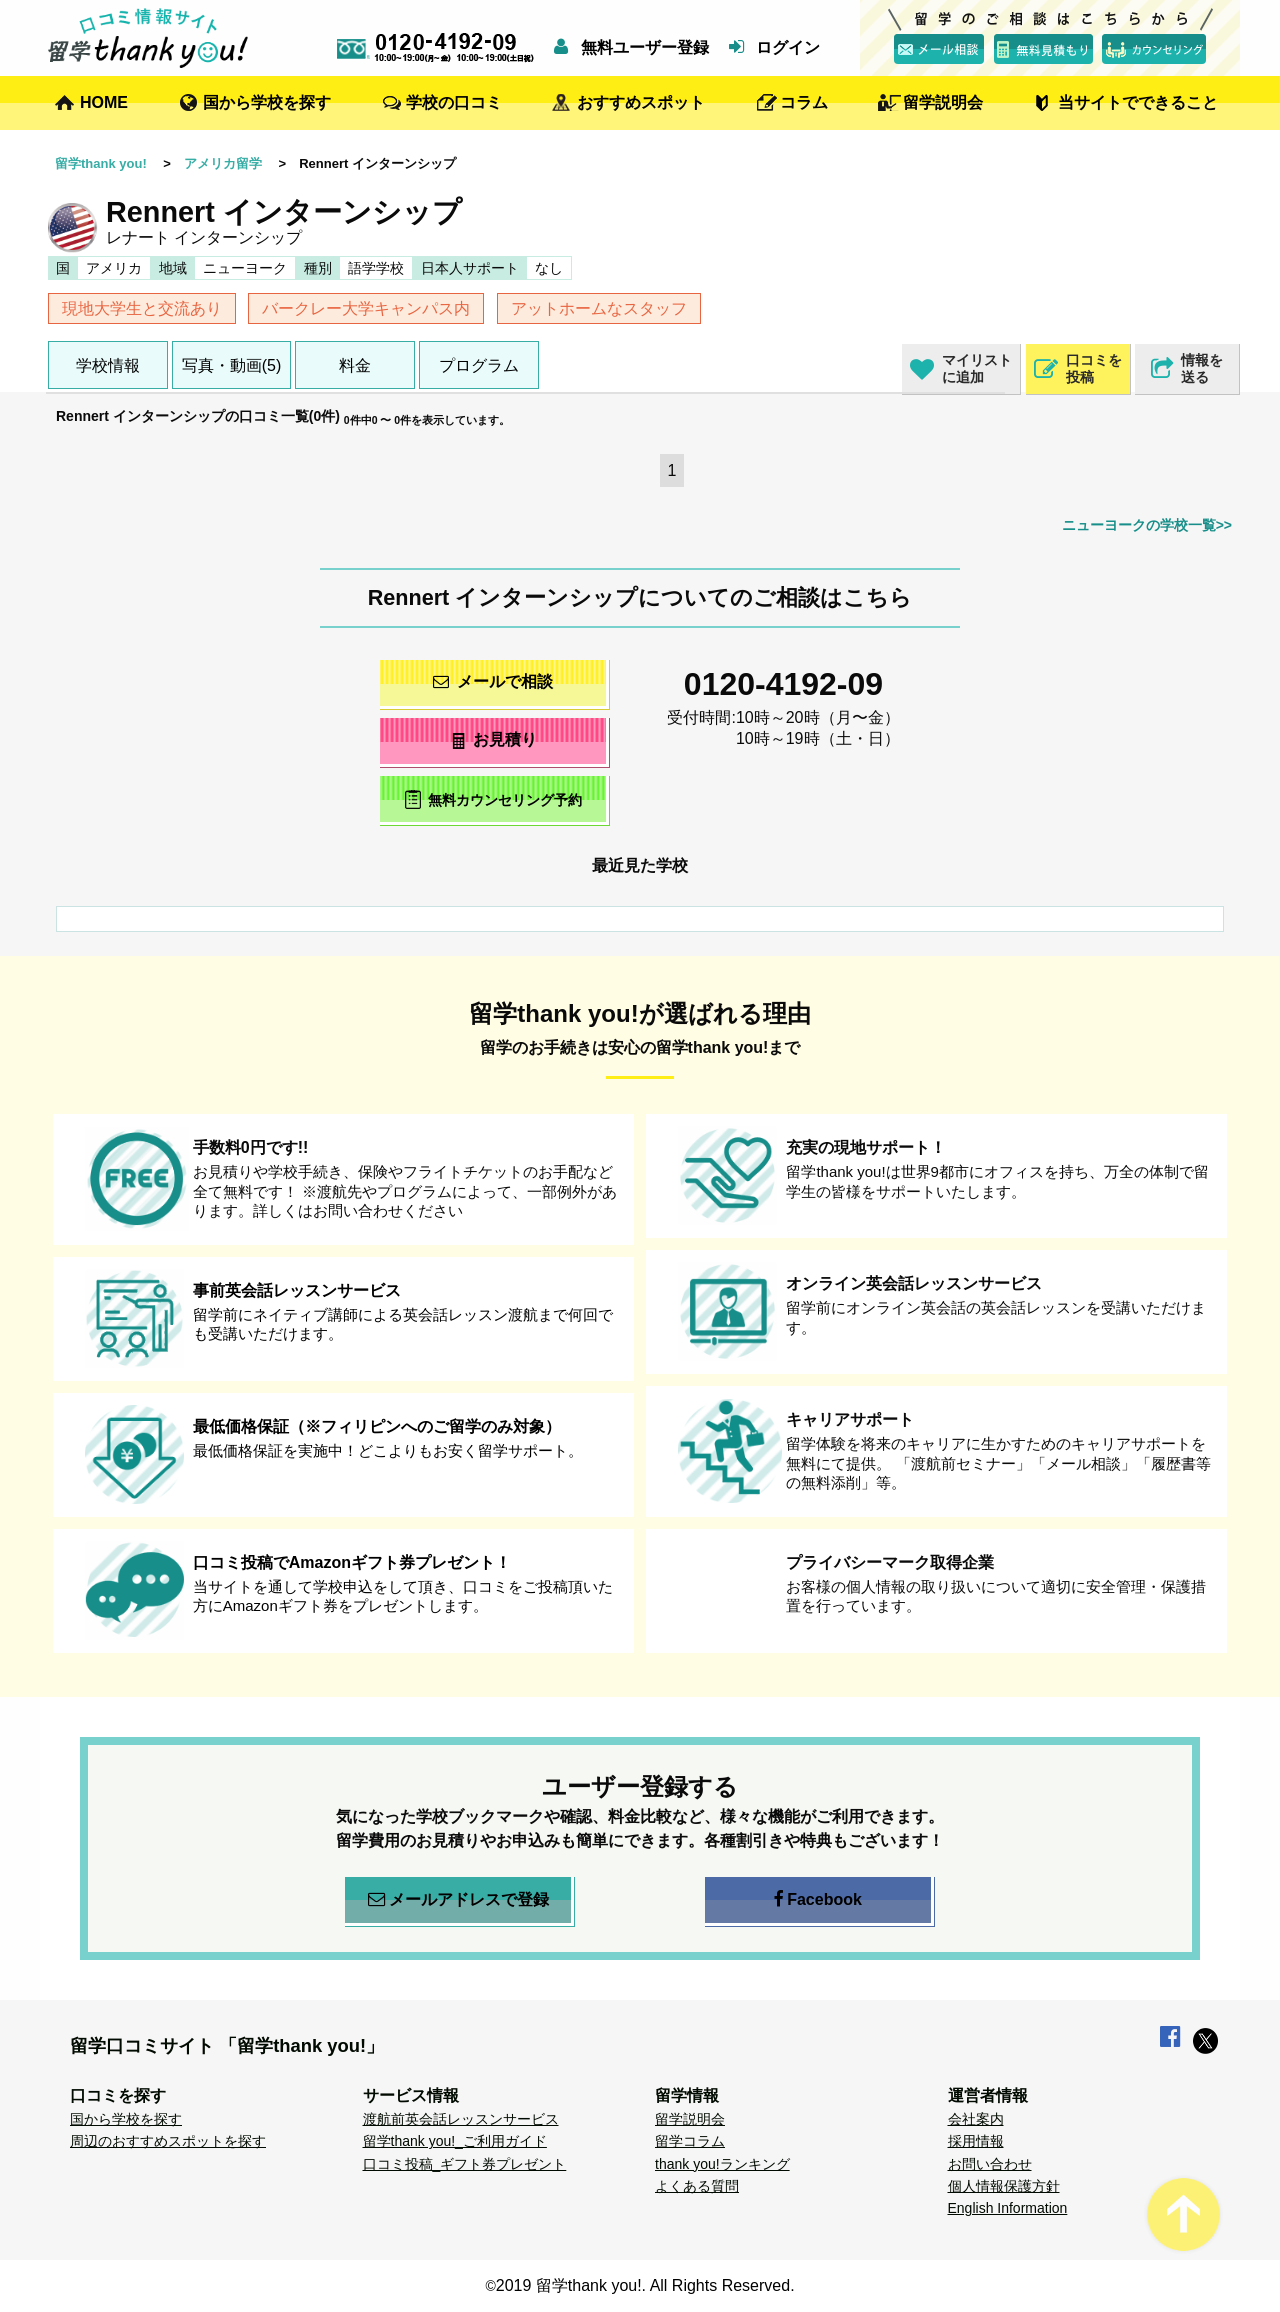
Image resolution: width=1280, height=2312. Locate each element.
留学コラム (690, 2141)
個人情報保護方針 (1004, 2186)
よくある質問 (697, 2186)
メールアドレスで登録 (458, 1900)
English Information (1008, 2208)
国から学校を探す (267, 102)
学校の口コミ (454, 102)
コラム (804, 102)
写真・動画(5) (232, 365)
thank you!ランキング (722, 2164)
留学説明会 (943, 102)
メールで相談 (493, 681)
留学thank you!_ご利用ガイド (455, 2141)
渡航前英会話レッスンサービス (461, 2119)
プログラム (479, 365)
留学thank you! (101, 163)
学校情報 (108, 365)
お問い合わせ (990, 2164)
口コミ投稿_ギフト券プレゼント (465, 2164)
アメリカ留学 (223, 163)
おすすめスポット (641, 102)
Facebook (818, 1900)
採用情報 (976, 2141)
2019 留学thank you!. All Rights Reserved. (645, 2285)
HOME (104, 102)
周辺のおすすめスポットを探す (168, 2141)
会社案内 (976, 2119)
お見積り (493, 739)
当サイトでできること (1138, 102)
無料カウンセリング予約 (493, 799)
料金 (355, 365)
